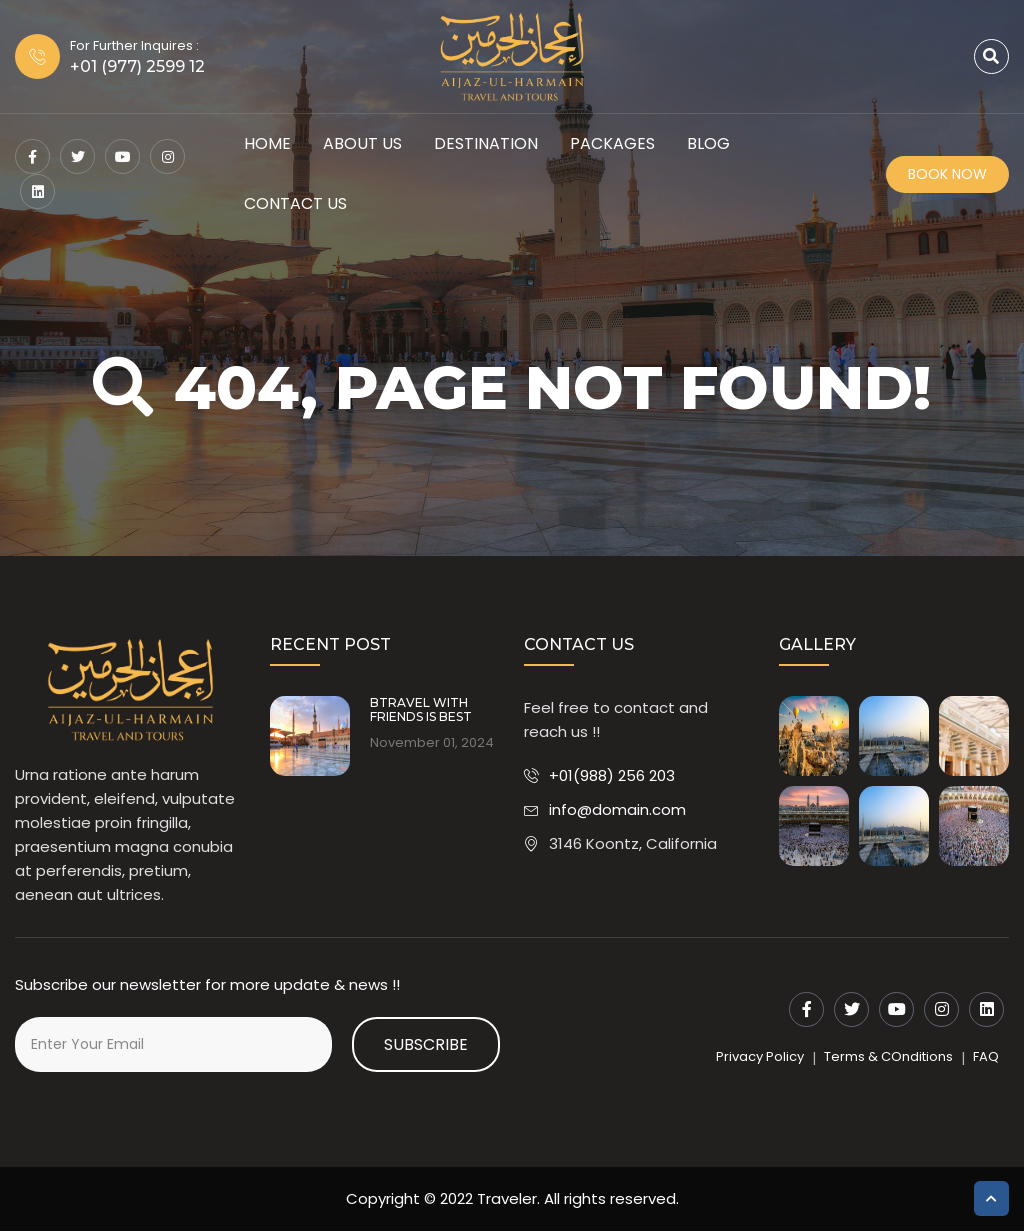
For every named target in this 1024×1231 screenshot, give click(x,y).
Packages (612, 143)
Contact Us (295, 203)
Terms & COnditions (888, 1056)
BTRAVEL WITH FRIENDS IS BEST (421, 710)
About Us (362, 143)
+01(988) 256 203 (612, 775)
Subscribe (426, 1044)
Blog (708, 143)
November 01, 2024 (432, 743)
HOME (267, 143)
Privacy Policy (760, 1056)
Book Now (947, 174)
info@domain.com (617, 809)
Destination (486, 143)
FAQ (986, 1056)
